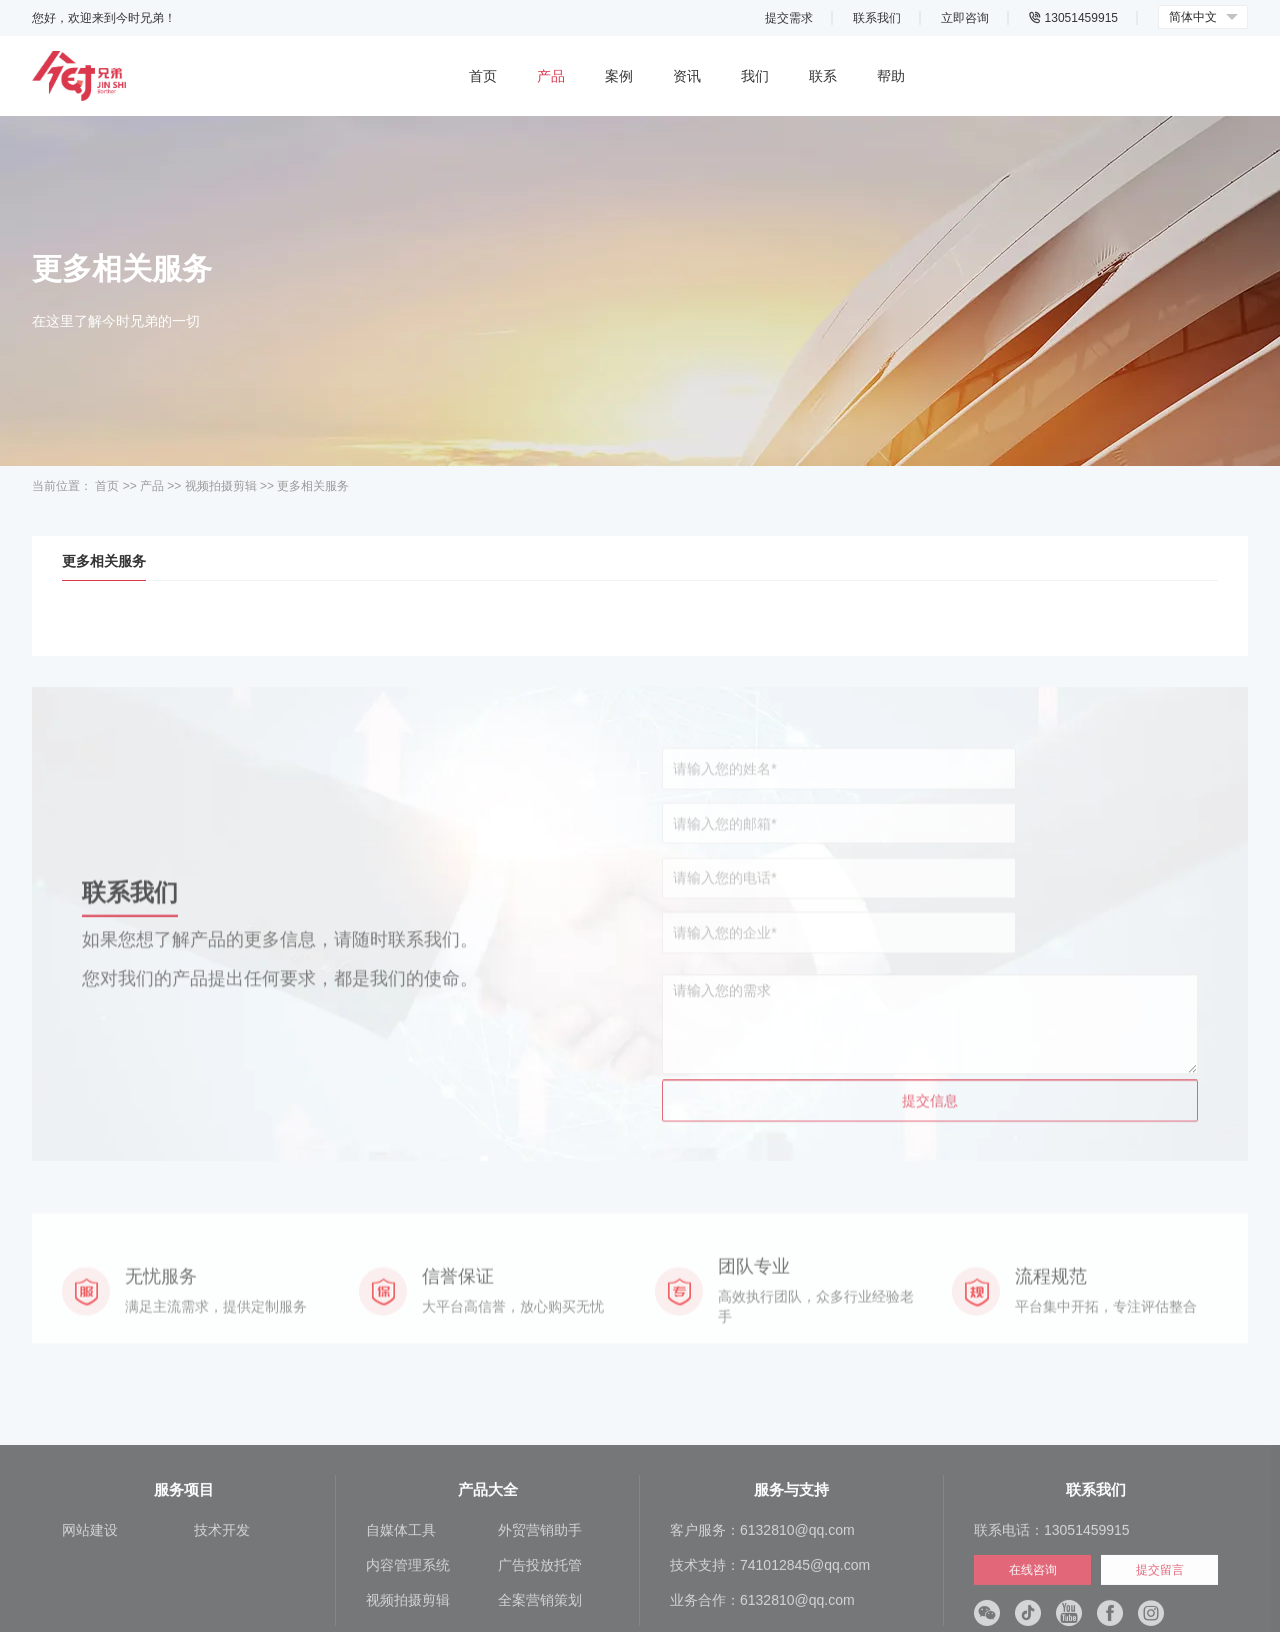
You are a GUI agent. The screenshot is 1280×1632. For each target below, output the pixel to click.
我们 (755, 76)
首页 (483, 76)
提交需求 (789, 18)
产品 (551, 76)
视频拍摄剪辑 (221, 486)
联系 (823, 76)
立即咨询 (965, 18)
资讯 (687, 76)
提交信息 (930, 1066)
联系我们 (877, 18)
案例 (619, 76)
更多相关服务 (313, 486)
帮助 (891, 76)
